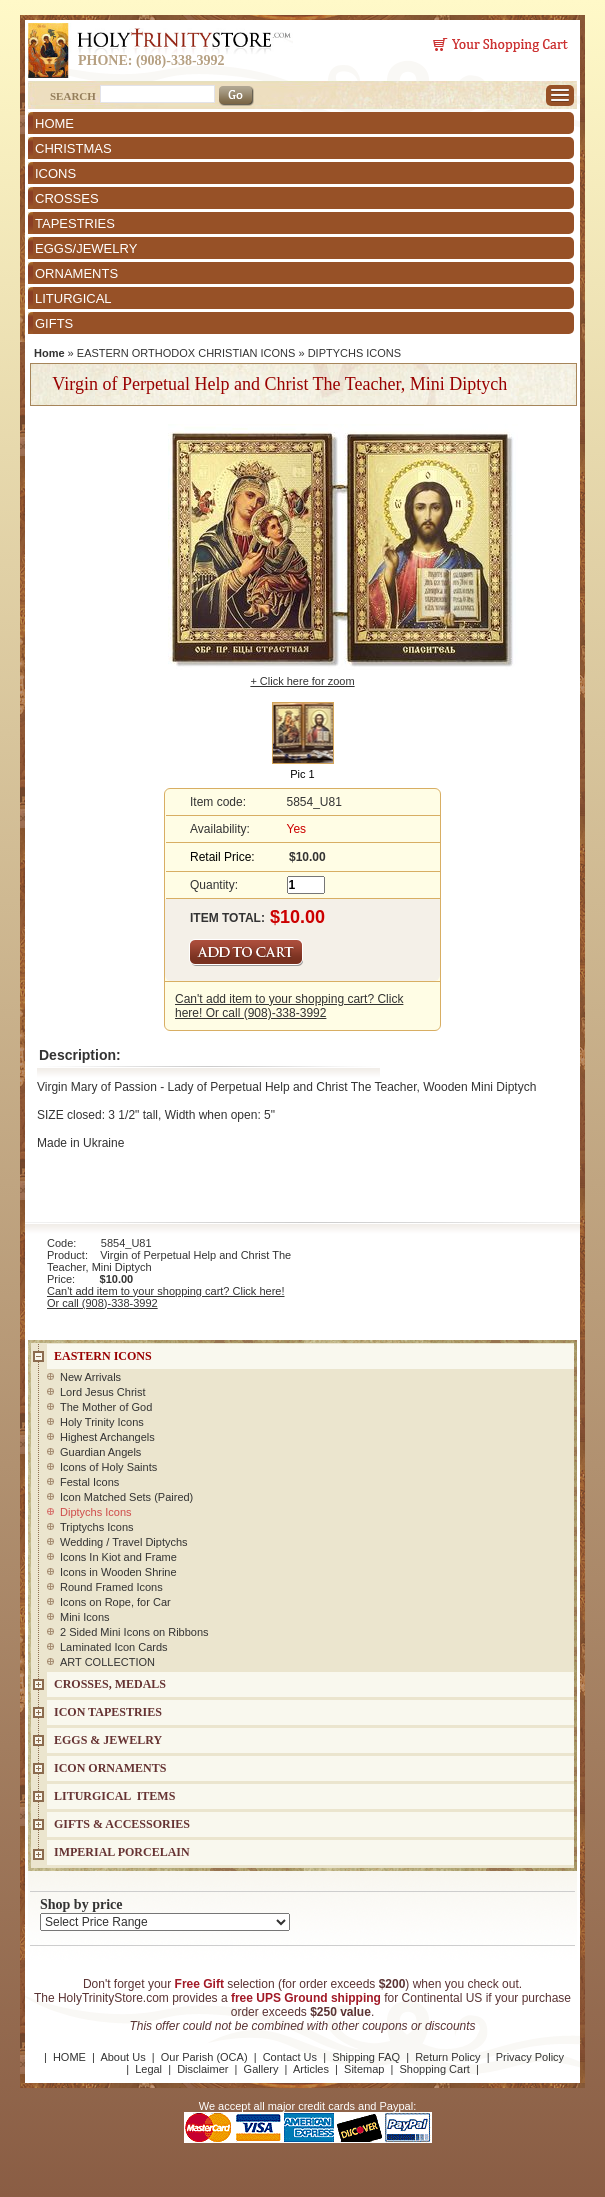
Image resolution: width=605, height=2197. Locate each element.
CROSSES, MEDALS (110, 1684)
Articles (311, 2069)
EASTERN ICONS (103, 1356)
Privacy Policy (530, 2057)
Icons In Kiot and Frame (118, 1557)
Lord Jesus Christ (103, 1392)
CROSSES (67, 198)
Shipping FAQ (366, 2057)
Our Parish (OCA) (204, 2057)
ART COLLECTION (107, 1662)
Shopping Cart (435, 2069)
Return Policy (447, 2057)
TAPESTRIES (75, 223)
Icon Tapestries (108, 1712)
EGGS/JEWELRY (86, 248)
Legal (148, 2069)
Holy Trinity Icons (102, 1422)
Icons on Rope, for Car (115, 1602)
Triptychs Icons (97, 1527)
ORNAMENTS (76, 273)
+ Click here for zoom (302, 681)
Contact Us (290, 2057)
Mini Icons (85, 1617)
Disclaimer (202, 2069)
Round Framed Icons (111, 1587)
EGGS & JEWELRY (108, 1740)
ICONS (55, 173)
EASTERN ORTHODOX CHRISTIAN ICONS (186, 353)
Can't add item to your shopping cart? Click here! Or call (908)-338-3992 (289, 1006)
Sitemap (364, 2069)
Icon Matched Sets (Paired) (126, 1497)
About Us (122, 2057)
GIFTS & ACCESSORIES (122, 1824)
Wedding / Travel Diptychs (124, 1542)
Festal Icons (89, 1482)
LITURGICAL (73, 298)
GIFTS (54, 323)
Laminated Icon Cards (114, 1647)
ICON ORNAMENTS (110, 1768)
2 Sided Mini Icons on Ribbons (134, 1632)
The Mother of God (106, 1407)
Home (49, 353)
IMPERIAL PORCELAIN (122, 1852)
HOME (54, 123)
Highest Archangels (107, 1437)
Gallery (261, 2069)
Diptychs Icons (96, 1512)
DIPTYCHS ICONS (355, 353)
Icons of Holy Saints (108, 1467)
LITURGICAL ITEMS (114, 1796)
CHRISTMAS (73, 148)
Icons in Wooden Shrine (118, 1572)
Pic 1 (302, 774)
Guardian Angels (100, 1452)
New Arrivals (90, 1377)
